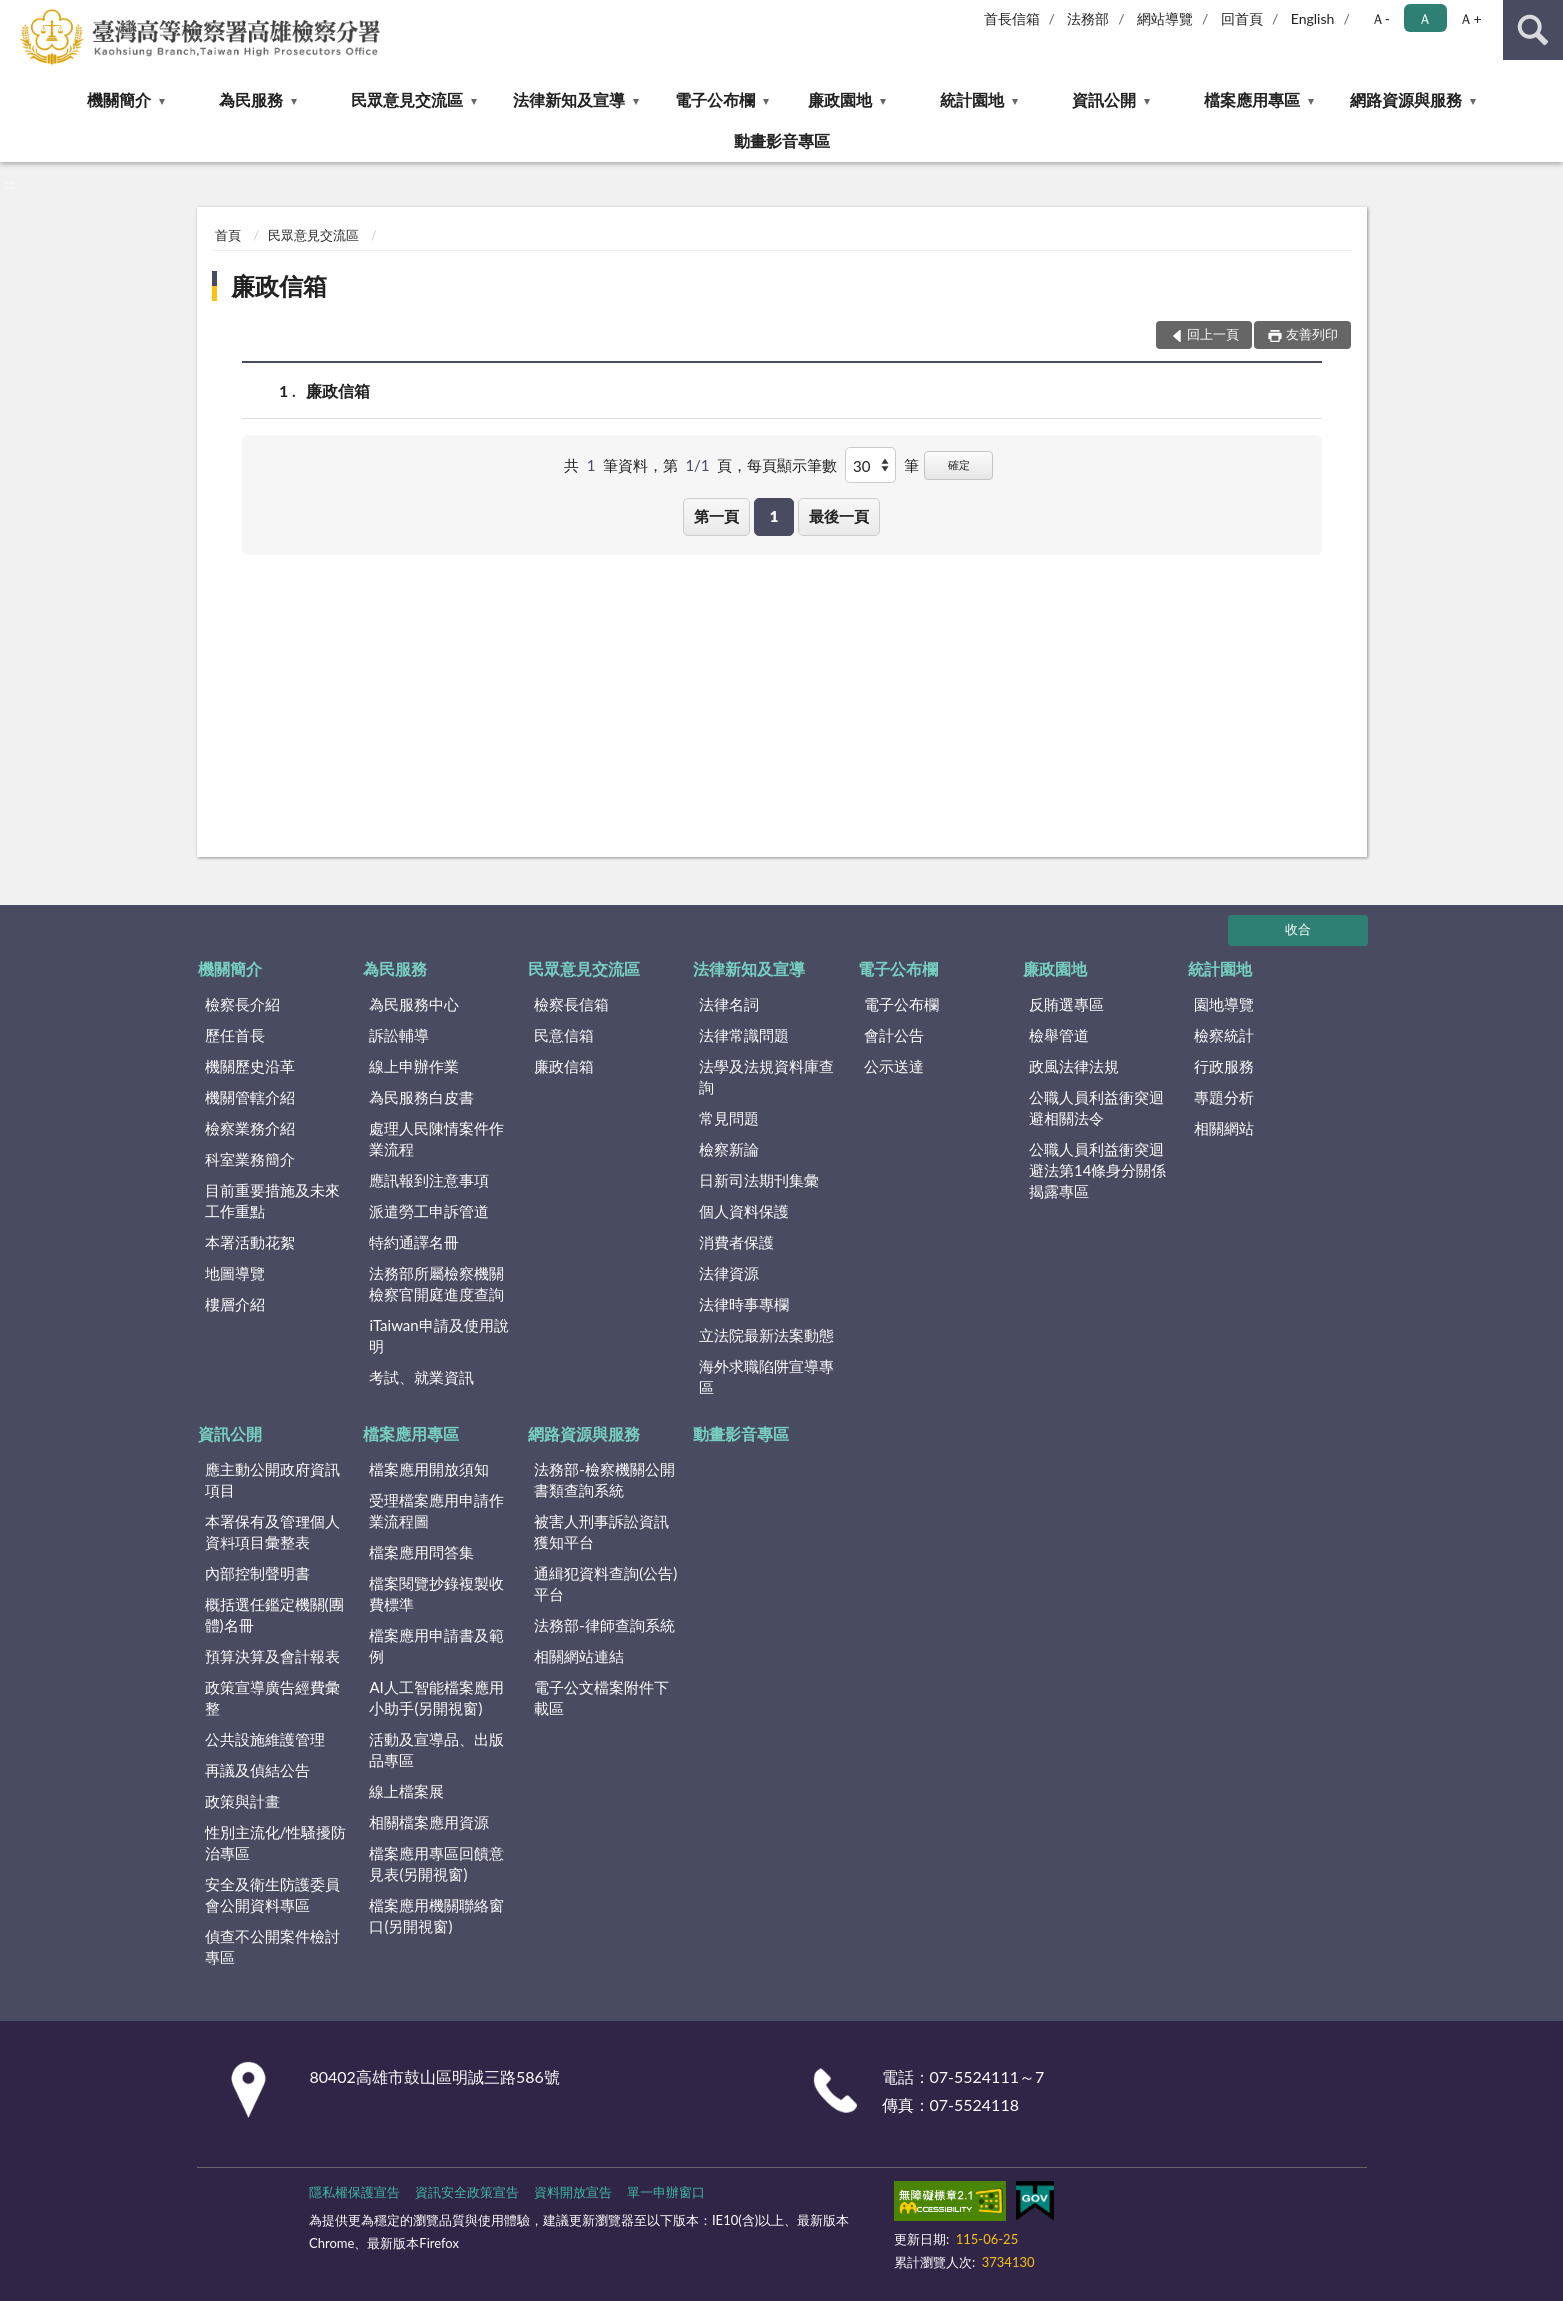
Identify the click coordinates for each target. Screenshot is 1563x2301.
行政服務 (1224, 1066)
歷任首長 (235, 1035)
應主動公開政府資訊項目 (272, 1479)
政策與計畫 (242, 1801)
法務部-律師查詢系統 (604, 1625)
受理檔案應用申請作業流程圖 (436, 1510)
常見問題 (729, 1118)
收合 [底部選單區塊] (1298, 929)
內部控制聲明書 (257, 1573)
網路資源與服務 (1406, 99)
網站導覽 (1165, 18)
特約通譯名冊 (414, 1242)
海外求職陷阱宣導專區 (766, 1376)
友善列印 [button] (1312, 334)
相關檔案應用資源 (429, 1822)
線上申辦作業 (414, 1066)
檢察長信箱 (571, 1004)
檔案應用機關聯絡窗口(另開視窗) (436, 1915)
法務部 (1088, 18)
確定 (959, 464)
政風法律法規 (1074, 1066)
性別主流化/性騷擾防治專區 (276, 1842)
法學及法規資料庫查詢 (766, 1076)
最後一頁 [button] (839, 516)
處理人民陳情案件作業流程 (436, 1138)
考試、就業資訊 (421, 1377)
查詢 (1533, 30)
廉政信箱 (279, 285)
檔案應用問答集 (421, 1552)
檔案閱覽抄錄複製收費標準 (436, 1593)
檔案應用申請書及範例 (436, 1645)
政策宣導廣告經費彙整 (272, 1697)
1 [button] (774, 516)
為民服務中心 (414, 1004)
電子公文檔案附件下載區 (601, 1697)
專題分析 (1224, 1097)
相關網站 (1224, 1128)
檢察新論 (729, 1149)
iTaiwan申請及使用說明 (438, 1335)
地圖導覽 (235, 1273)
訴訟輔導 (399, 1035)
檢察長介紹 (242, 1004)
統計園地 (972, 99)
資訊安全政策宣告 (467, 2192)
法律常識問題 (744, 1035)
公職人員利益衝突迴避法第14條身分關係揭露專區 (1097, 1170)
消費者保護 (736, 1242)
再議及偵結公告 (257, 1770)
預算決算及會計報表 (272, 1656)
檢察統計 (1224, 1035)
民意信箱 (564, 1035)
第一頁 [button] (716, 516)
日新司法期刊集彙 (759, 1180)
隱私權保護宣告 (354, 2192)
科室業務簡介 (250, 1159)
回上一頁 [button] (1213, 334)
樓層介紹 (235, 1304)
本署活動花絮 (250, 1242)
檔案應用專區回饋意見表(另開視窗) (436, 1863)
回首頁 (1242, 18)
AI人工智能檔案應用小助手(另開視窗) (436, 1697)
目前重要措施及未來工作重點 (272, 1200)
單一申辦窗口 (666, 2192)
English (1313, 18)
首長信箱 (1012, 18)
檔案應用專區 (1252, 99)
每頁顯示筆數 (792, 465)
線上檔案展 (406, 1791)
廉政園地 (840, 99)
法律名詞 (729, 1004)
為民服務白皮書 (421, 1097)
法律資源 (729, 1273)
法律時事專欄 (744, 1304)
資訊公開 (1104, 99)
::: (16, 15)
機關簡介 (119, 99)
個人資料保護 (744, 1211)
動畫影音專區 (782, 140)
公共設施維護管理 (265, 1739)
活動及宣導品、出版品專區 (436, 1749)
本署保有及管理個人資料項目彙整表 (272, 1531)
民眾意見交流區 (407, 99)
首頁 (228, 235)
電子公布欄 (715, 99)
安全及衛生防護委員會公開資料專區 (272, 1894)
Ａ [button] (1425, 18)
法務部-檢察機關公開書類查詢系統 (604, 1479)
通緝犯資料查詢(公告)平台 (605, 1583)
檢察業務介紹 (250, 1128)
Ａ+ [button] (1470, 18)
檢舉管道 (1059, 1035)
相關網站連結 (579, 1656)
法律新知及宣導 (569, 99)
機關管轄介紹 (250, 1097)
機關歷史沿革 (250, 1066)
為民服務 (251, 99)
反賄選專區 (1066, 1004)
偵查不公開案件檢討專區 (272, 1946)
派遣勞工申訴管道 (429, 1211)
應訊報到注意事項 (429, 1180)
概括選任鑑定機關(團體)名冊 (274, 1614)
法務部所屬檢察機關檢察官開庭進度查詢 (436, 1283)
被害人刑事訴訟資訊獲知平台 (601, 1531)
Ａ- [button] (1380, 18)
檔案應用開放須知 (429, 1469)
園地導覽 (1224, 1004)
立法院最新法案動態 (766, 1335)
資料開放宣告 (573, 2192)
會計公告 (894, 1035)
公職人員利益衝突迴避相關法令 (1096, 1107)
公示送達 (894, 1066)
